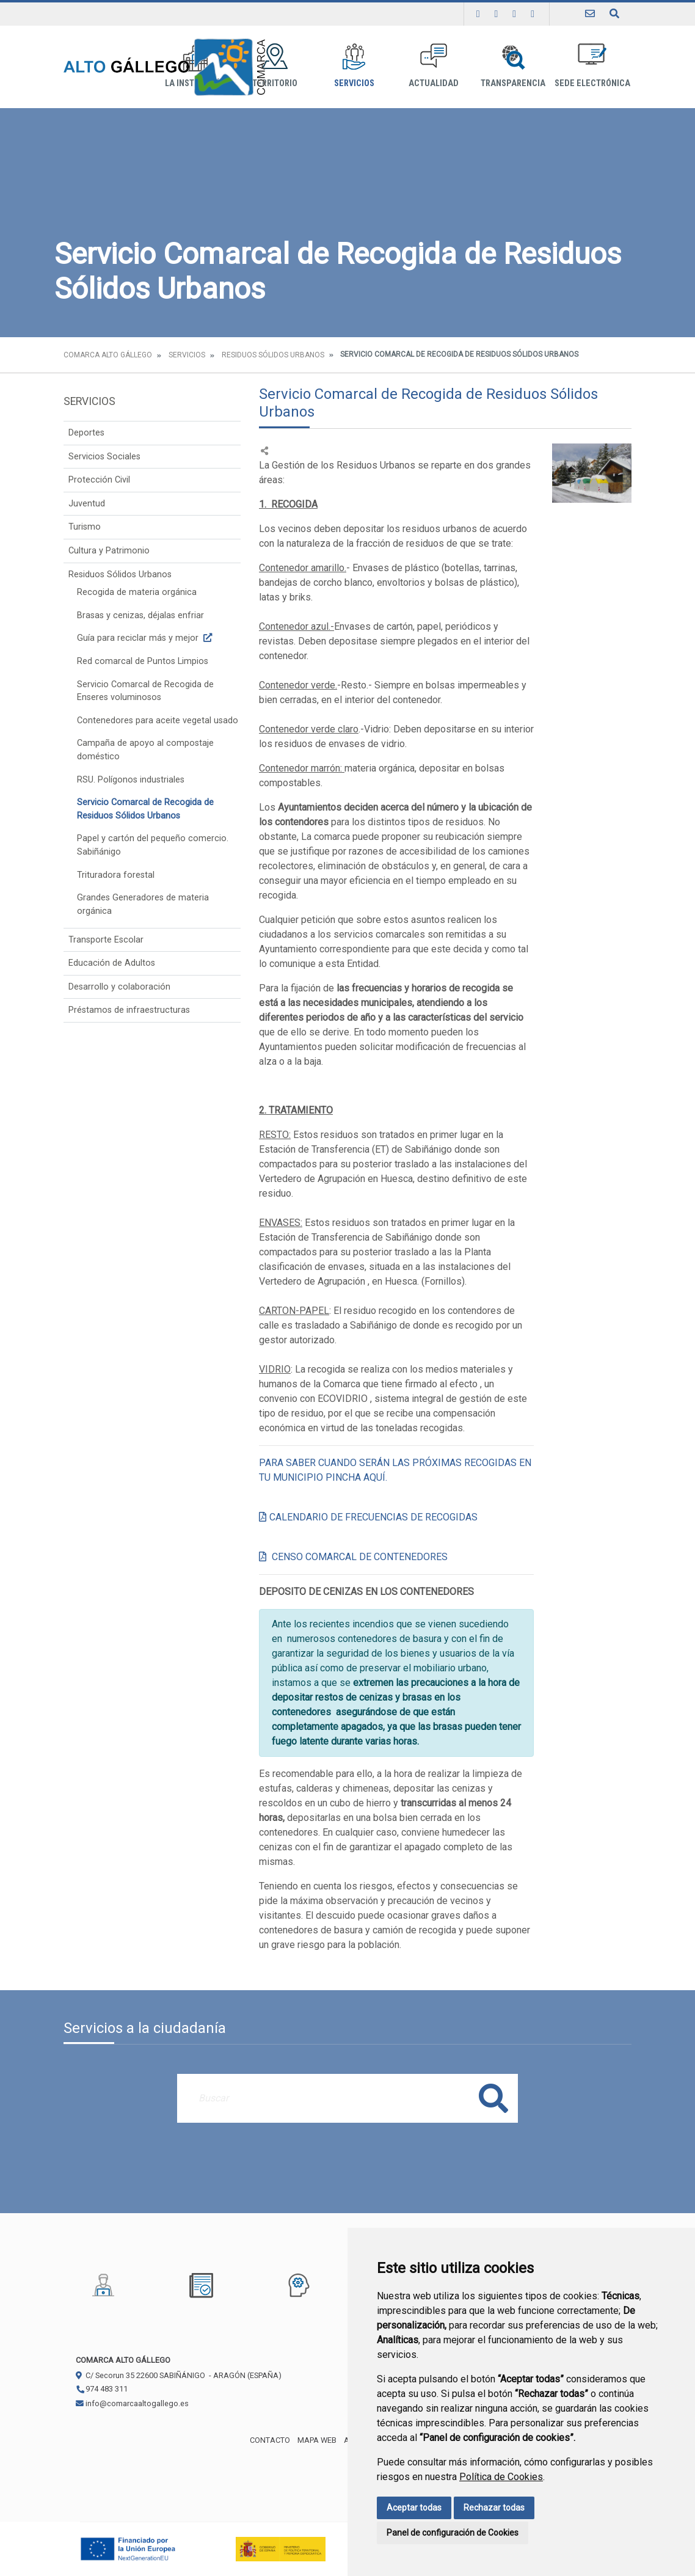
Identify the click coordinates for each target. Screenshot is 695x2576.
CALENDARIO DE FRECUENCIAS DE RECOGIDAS (373, 1517)
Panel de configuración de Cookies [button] (453, 2533)
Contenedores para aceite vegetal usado (157, 720)
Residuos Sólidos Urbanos (273, 355)
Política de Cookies (501, 2477)
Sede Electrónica (592, 65)
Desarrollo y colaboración (119, 987)
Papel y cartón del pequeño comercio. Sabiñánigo (152, 845)
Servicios (354, 65)
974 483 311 (102, 2388)
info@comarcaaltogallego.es (132, 2403)
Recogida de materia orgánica (137, 592)
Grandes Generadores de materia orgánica (143, 904)
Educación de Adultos (111, 963)
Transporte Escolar (106, 940)
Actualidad (434, 65)
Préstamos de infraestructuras (129, 1010)
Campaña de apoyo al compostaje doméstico (145, 750)
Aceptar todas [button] (414, 2507)
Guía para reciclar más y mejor (146, 638)
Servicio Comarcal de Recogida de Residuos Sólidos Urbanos (145, 809)
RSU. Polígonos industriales (130, 780)
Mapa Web (317, 2440)
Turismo (84, 527)
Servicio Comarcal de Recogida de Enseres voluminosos (145, 691)
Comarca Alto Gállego (108, 355)
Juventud (86, 503)
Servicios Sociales (104, 456)
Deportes (86, 433)
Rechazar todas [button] (494, 2507)
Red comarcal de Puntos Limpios (142, 661)
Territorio (274, 65)
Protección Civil (99, 480)
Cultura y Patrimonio (109, 550)
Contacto (270, 2440)
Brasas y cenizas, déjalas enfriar (140, 615)
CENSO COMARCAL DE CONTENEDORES (359, 1557)
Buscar (493, 2098)
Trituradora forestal (116, 875)
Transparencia (513, 65)
